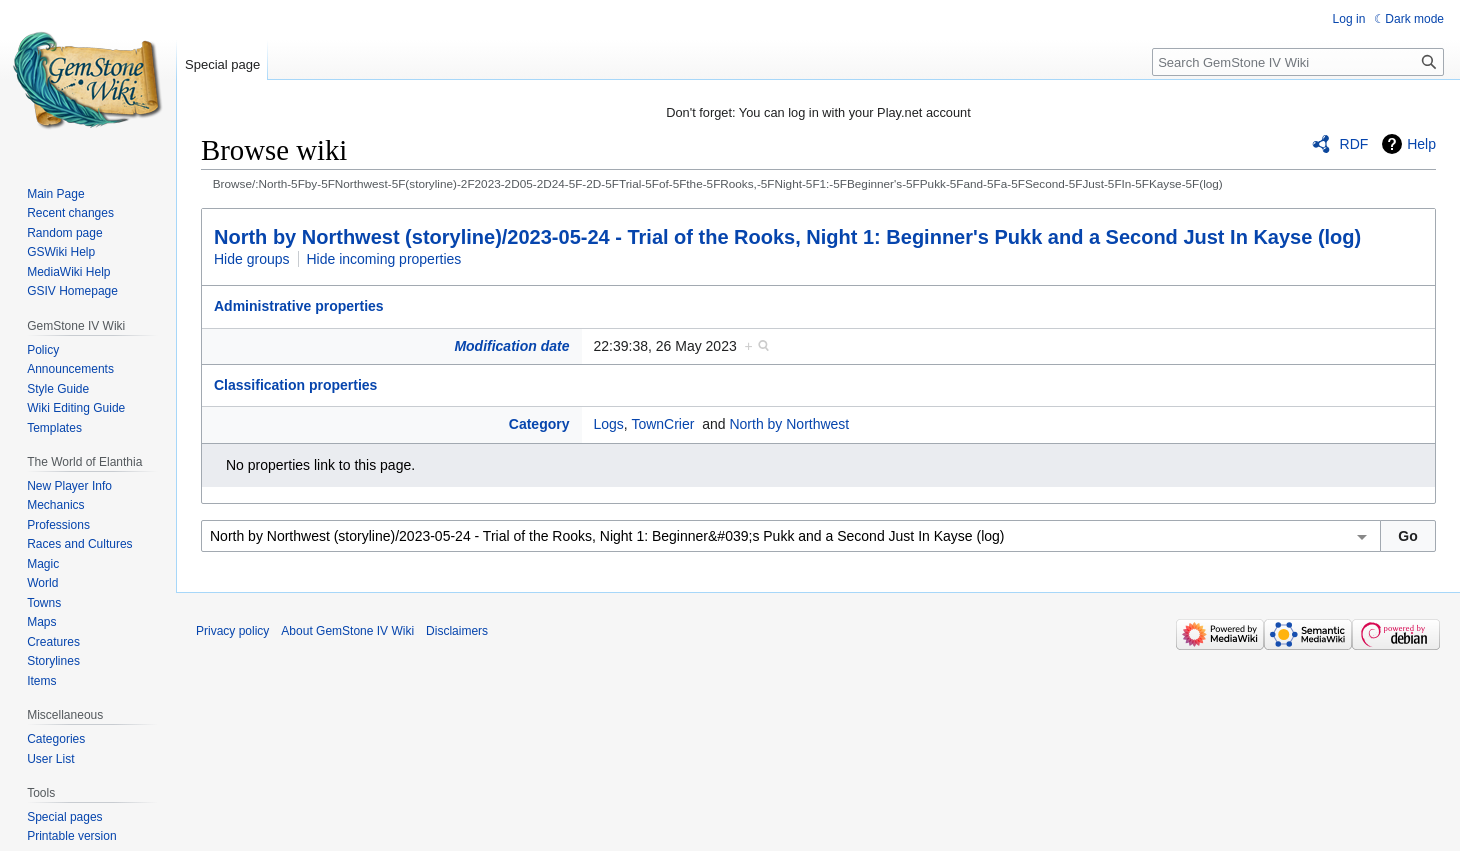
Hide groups (252, 259)
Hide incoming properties (384, 259)
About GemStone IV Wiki (347, 631)
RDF (1354, 144)
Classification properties (295, 385)
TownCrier (662, 424)
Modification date (511, 346)
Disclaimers (457, 631)
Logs (609, 424)
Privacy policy (232, 631)
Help (1421, 144)
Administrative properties (299, 306)
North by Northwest (789, 424)
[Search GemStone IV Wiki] (1298, 62)
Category (539, 424)
